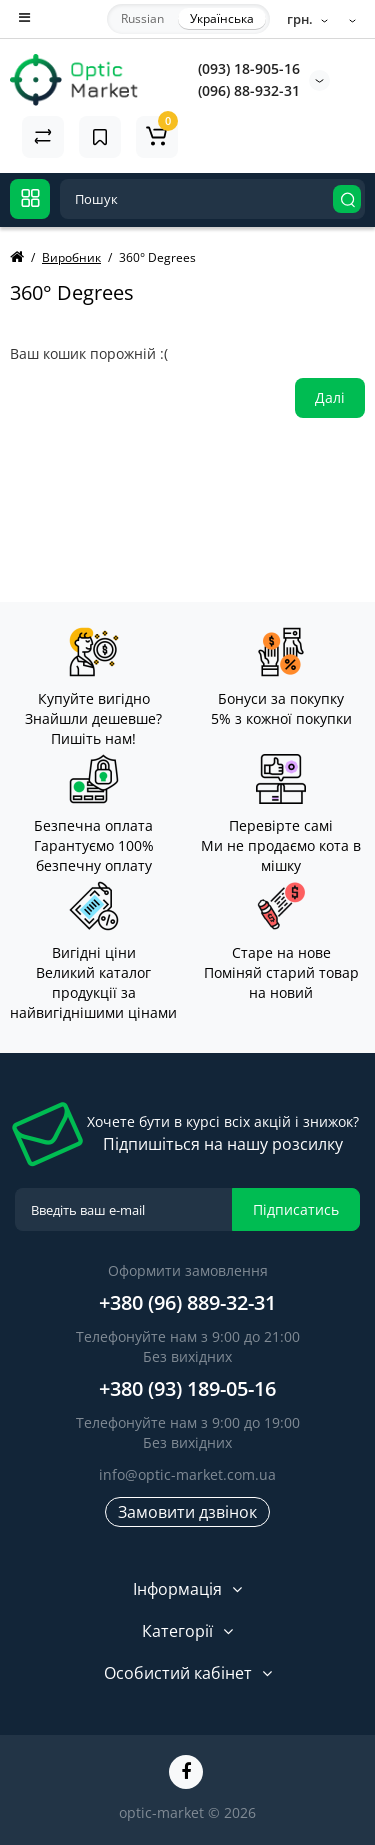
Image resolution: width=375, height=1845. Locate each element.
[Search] (347, 199)
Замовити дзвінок (187, 1512)
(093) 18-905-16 (249, 68)
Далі (330, 397)
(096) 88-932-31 (249, 90)
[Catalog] (30, 199)
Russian (142, 18)
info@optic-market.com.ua (187, 1474)
